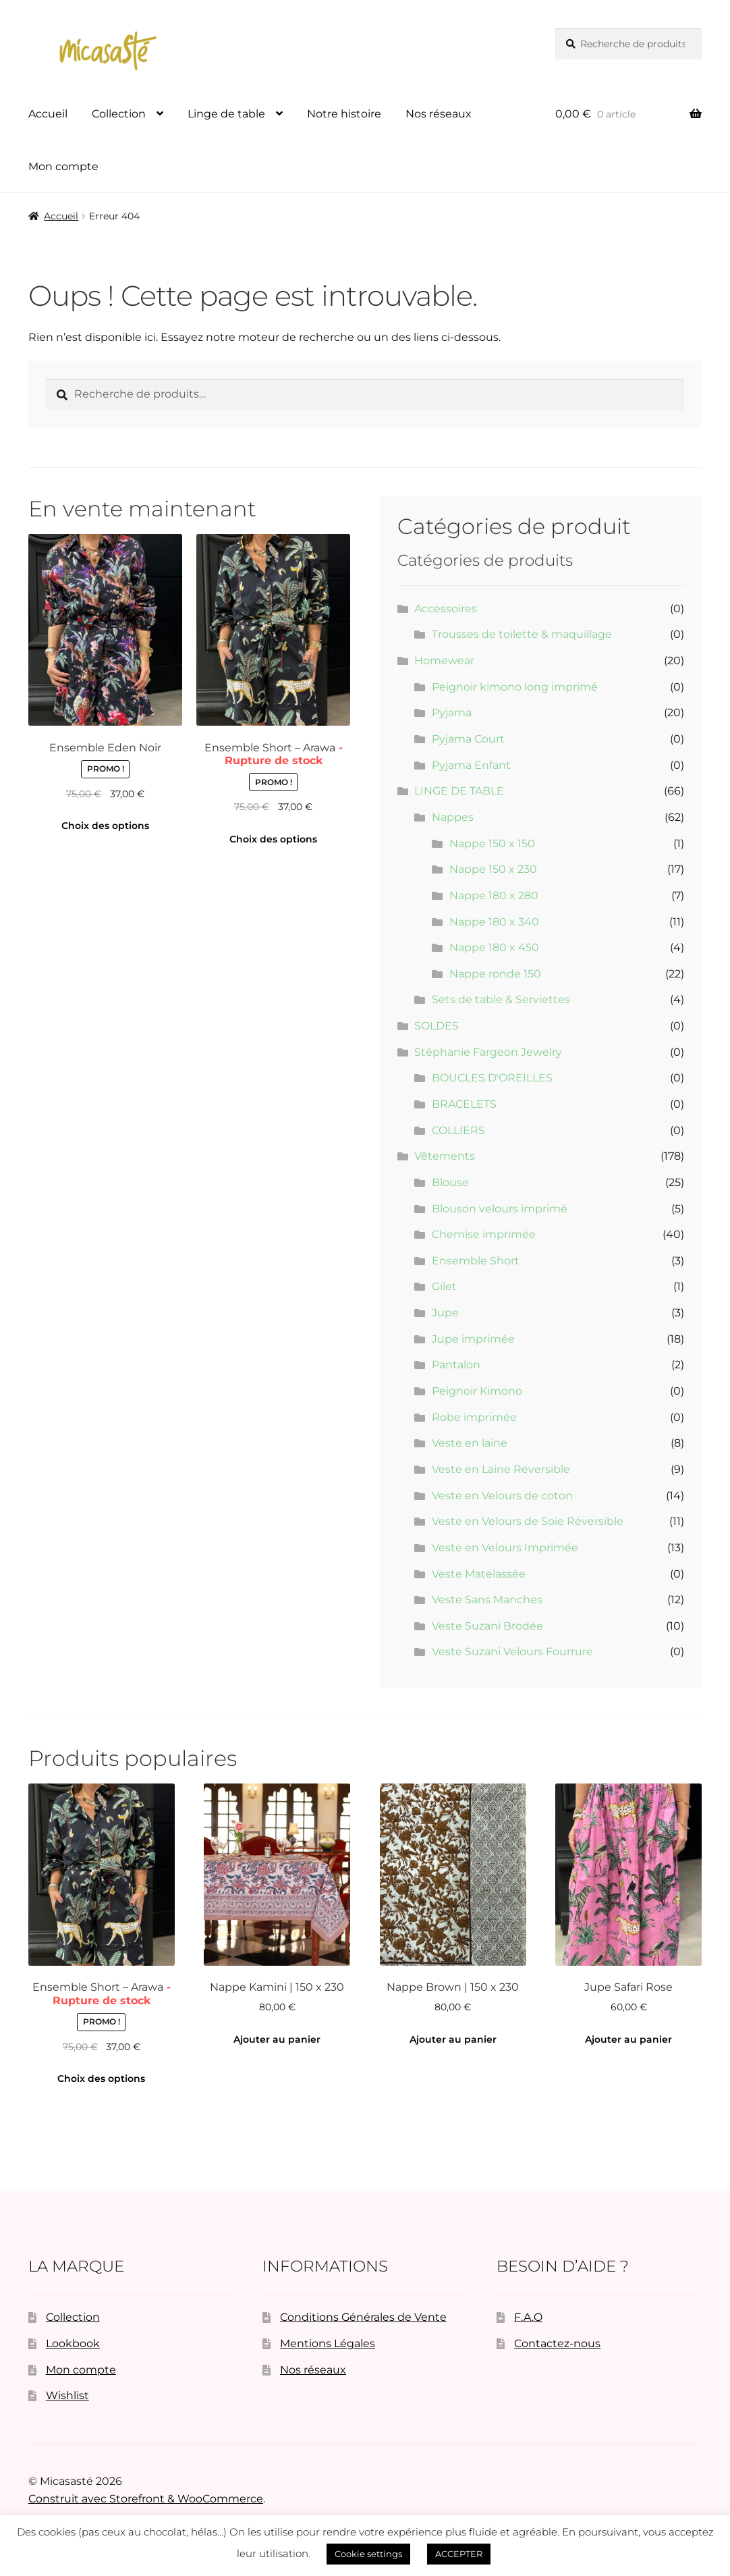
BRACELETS (464, 1104)
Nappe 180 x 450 (494, 947)
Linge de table (226, 113)
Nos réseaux (438, 113)
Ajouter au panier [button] (276, 2039)
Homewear (444, 660)
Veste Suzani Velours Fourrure (512, 1651)
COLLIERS (458, 1130)
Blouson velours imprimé (499, 1208)
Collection (119, 113)
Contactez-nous (557, 2343)
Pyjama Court (468, 738)
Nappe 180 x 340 (494, 921)
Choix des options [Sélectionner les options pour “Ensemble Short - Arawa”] (273, 839)
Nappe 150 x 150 (492, 843)
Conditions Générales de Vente (363, 2317)
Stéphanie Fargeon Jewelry (488, 1052)
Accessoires (445, 608)
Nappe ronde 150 (495, 973)
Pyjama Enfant (471, 765)
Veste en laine (469, 1443)
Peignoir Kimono (477, 1391)
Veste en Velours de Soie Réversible (527, 1521)
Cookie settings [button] (368, 2553)
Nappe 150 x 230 (493, 869)
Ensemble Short (476, 1260)
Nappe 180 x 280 (493, 895)
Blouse (450, 1182)
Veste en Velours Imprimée (505, 1547)
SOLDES (436, 1025)
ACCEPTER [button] (458, 2553)
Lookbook (73, 2343)
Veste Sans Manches (487, 1599)
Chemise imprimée (484, 1234)
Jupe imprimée (473, 1339)
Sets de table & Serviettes (501, 999)
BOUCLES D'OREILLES (492, 1077)
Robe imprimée (474, 1417)
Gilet (444, 1286)
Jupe (445, 1312)
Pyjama (452, 712)
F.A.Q (528, 2317)
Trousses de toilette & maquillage (522, 634)
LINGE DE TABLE (459, 790)
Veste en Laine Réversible (501, 1469)
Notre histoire (344, 113)
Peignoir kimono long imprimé (515, 686)
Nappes (453, 817)
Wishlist (67, 2395)
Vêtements (444, 1156)
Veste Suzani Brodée (487, 1625)
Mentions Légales (327, 2343)
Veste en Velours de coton (502, 1495)
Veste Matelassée (479, 1573)
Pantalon (456, 1364)
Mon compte (63, 166)
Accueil (47, 113)
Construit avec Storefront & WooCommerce (145, 2498)
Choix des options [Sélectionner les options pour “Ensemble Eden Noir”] (105, 826)
